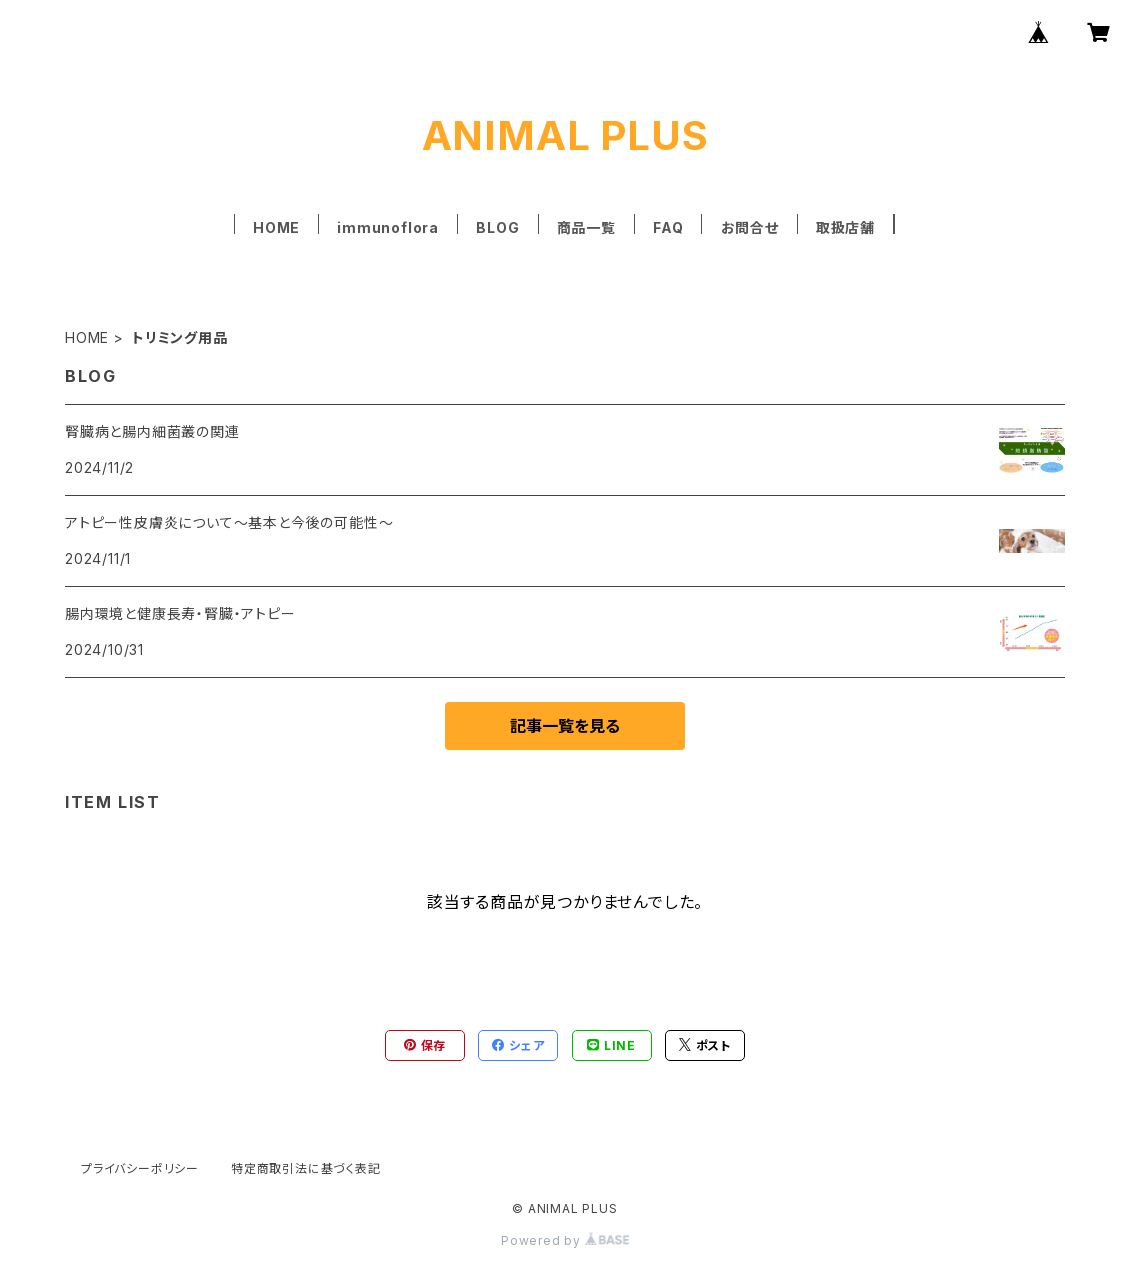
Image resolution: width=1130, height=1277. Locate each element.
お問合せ (750, 227)
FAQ (668, 227)
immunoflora (388, 227)
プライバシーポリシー (140, 1168)
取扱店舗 (845, 227)
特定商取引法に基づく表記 (306, 1168)
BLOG (497, 227)
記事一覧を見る (565, 726)
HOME (276, 227)
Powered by (565, 1240)
